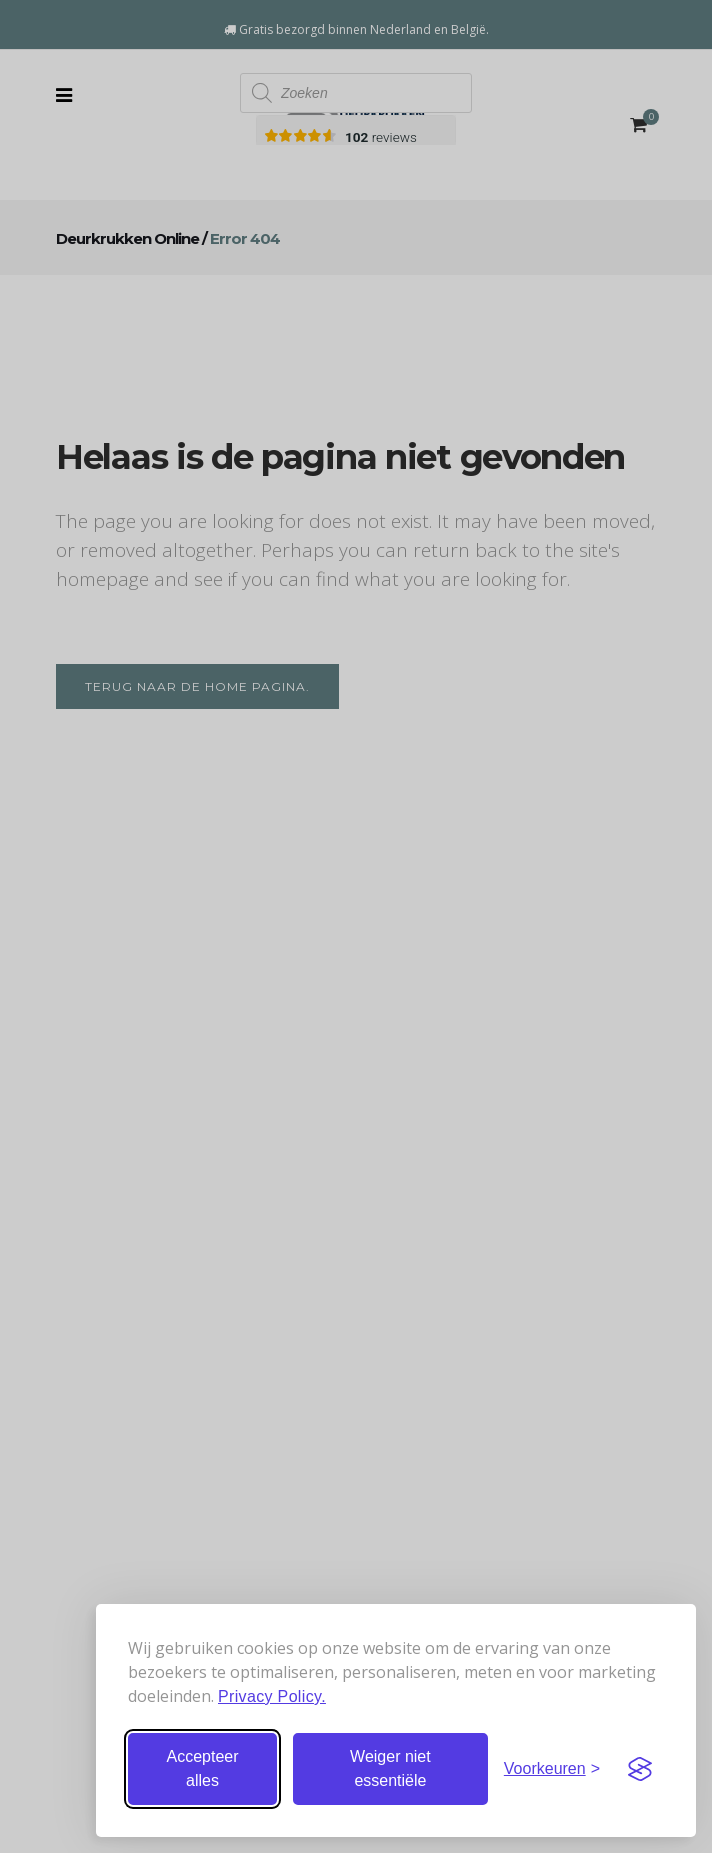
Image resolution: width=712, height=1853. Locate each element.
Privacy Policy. (272, 1696)
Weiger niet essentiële (390, 1768)
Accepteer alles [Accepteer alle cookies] (202, 1768)
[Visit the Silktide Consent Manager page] (640, 1769)
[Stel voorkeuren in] (552, 1769)
